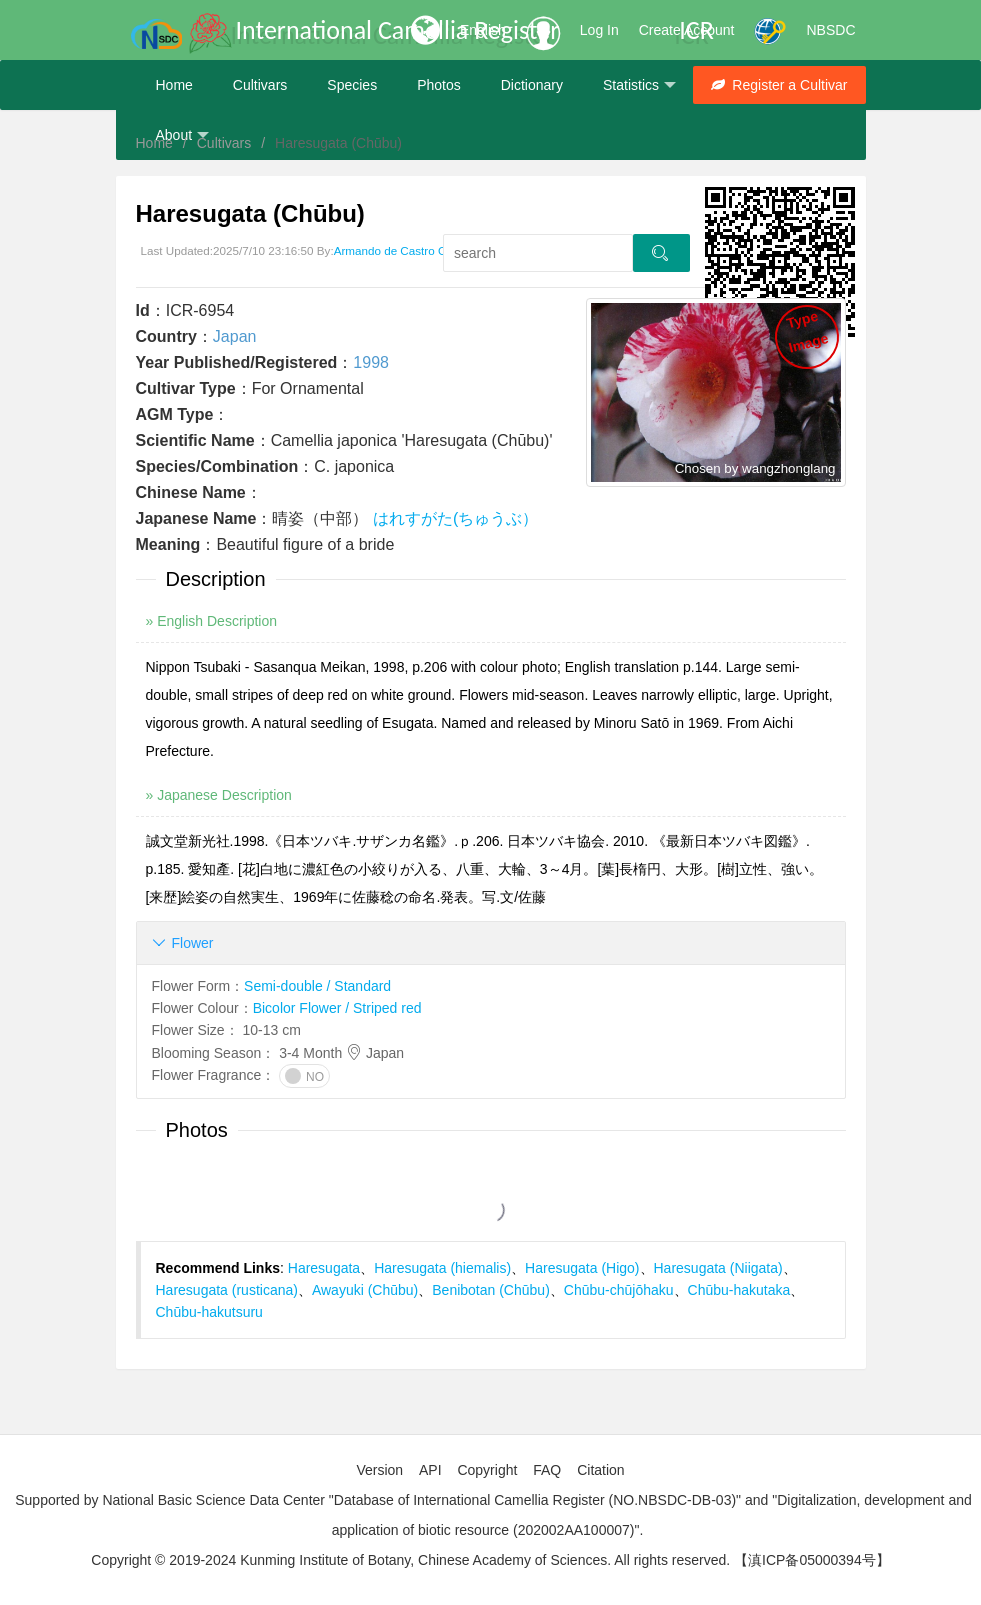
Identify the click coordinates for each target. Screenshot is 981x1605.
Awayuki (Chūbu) (365, 1290)
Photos (439, 85)
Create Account (687, 30)
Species (352, 85)
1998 (371, 362)
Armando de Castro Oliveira (406, 250)
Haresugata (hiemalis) (442, 1268)
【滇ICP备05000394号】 (812, 1560)
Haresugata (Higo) (582, 1268)
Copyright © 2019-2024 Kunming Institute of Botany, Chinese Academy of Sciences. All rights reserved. (410, 1560)
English (483, 30)
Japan (235, 336)
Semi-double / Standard (317, 986)
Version (379, 1470)
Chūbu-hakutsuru (209, 1312)
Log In (599, 30)
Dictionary (532, 85)
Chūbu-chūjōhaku (619, 1290)
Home (174, 85)
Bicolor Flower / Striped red (337, 1008)
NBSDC (830, 30)
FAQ (547, 1470)
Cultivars (260, 85)
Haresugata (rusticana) (227, 1290)
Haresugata (324, 1268)
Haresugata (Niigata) (718, 1268)
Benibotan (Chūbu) (491, 1290)
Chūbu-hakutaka (739, 1290)
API (430, 1470)
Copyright (487, 1470)
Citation (600, 1470)
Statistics (639, 85)
